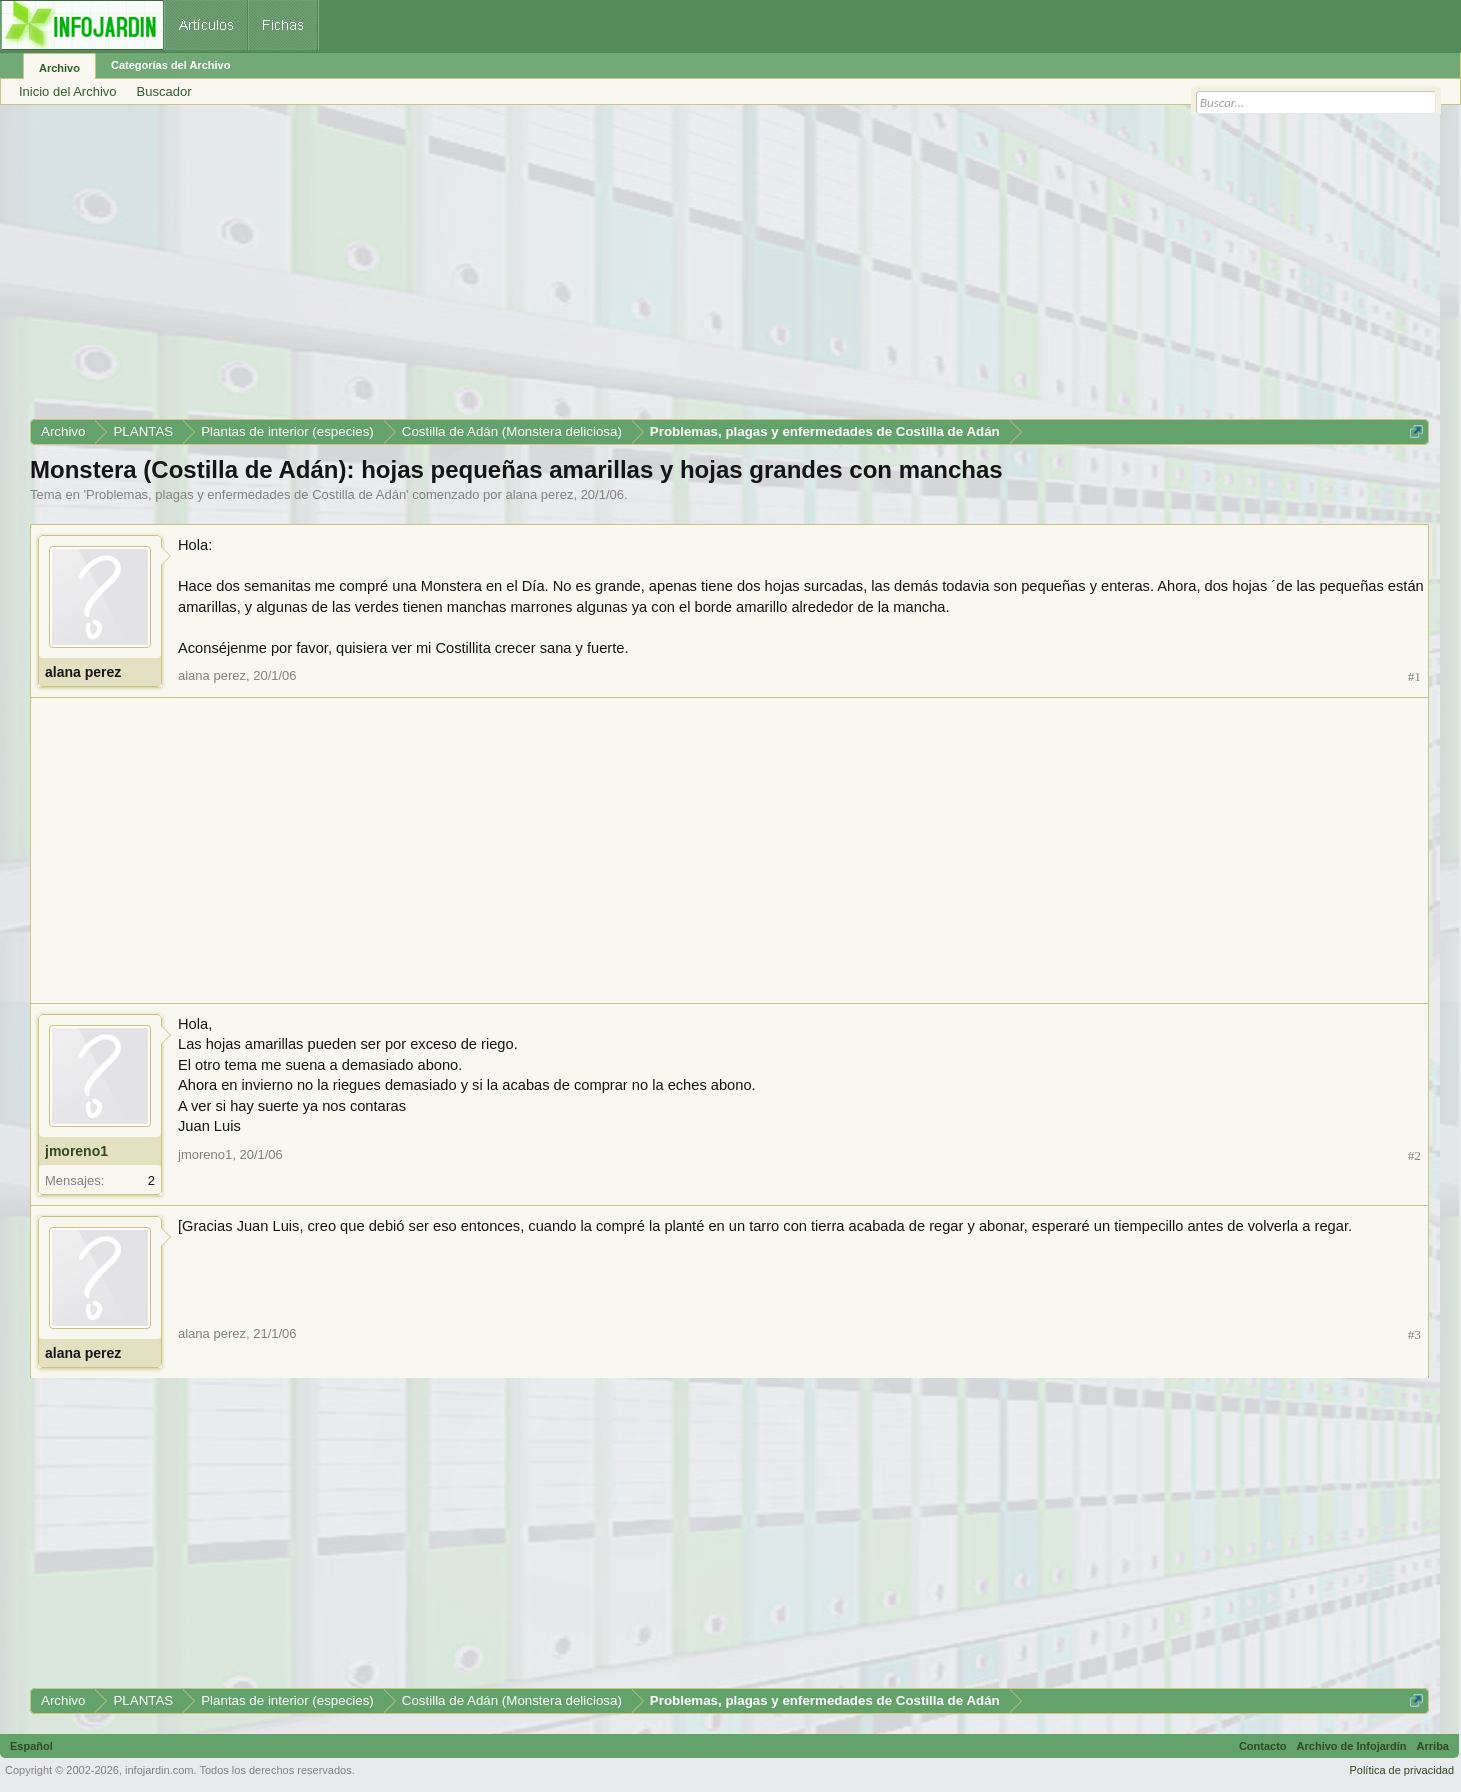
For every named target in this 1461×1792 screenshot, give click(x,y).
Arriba (1433, 1746)
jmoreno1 (76, 1151)
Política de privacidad (1401, 1770)
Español (31, 1746)
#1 (1414, 676)
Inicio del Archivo (68, 91)
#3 (1414, 1334)
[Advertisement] (630, 269)
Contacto (1263, 1746)
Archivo (59, 68)
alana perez (539, 494)
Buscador (164, 91)
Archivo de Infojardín (1352, 1746)
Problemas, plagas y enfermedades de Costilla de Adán (246, 494)
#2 (1414, 1155)
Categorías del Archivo (170, 65)
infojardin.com (159, 1770)
